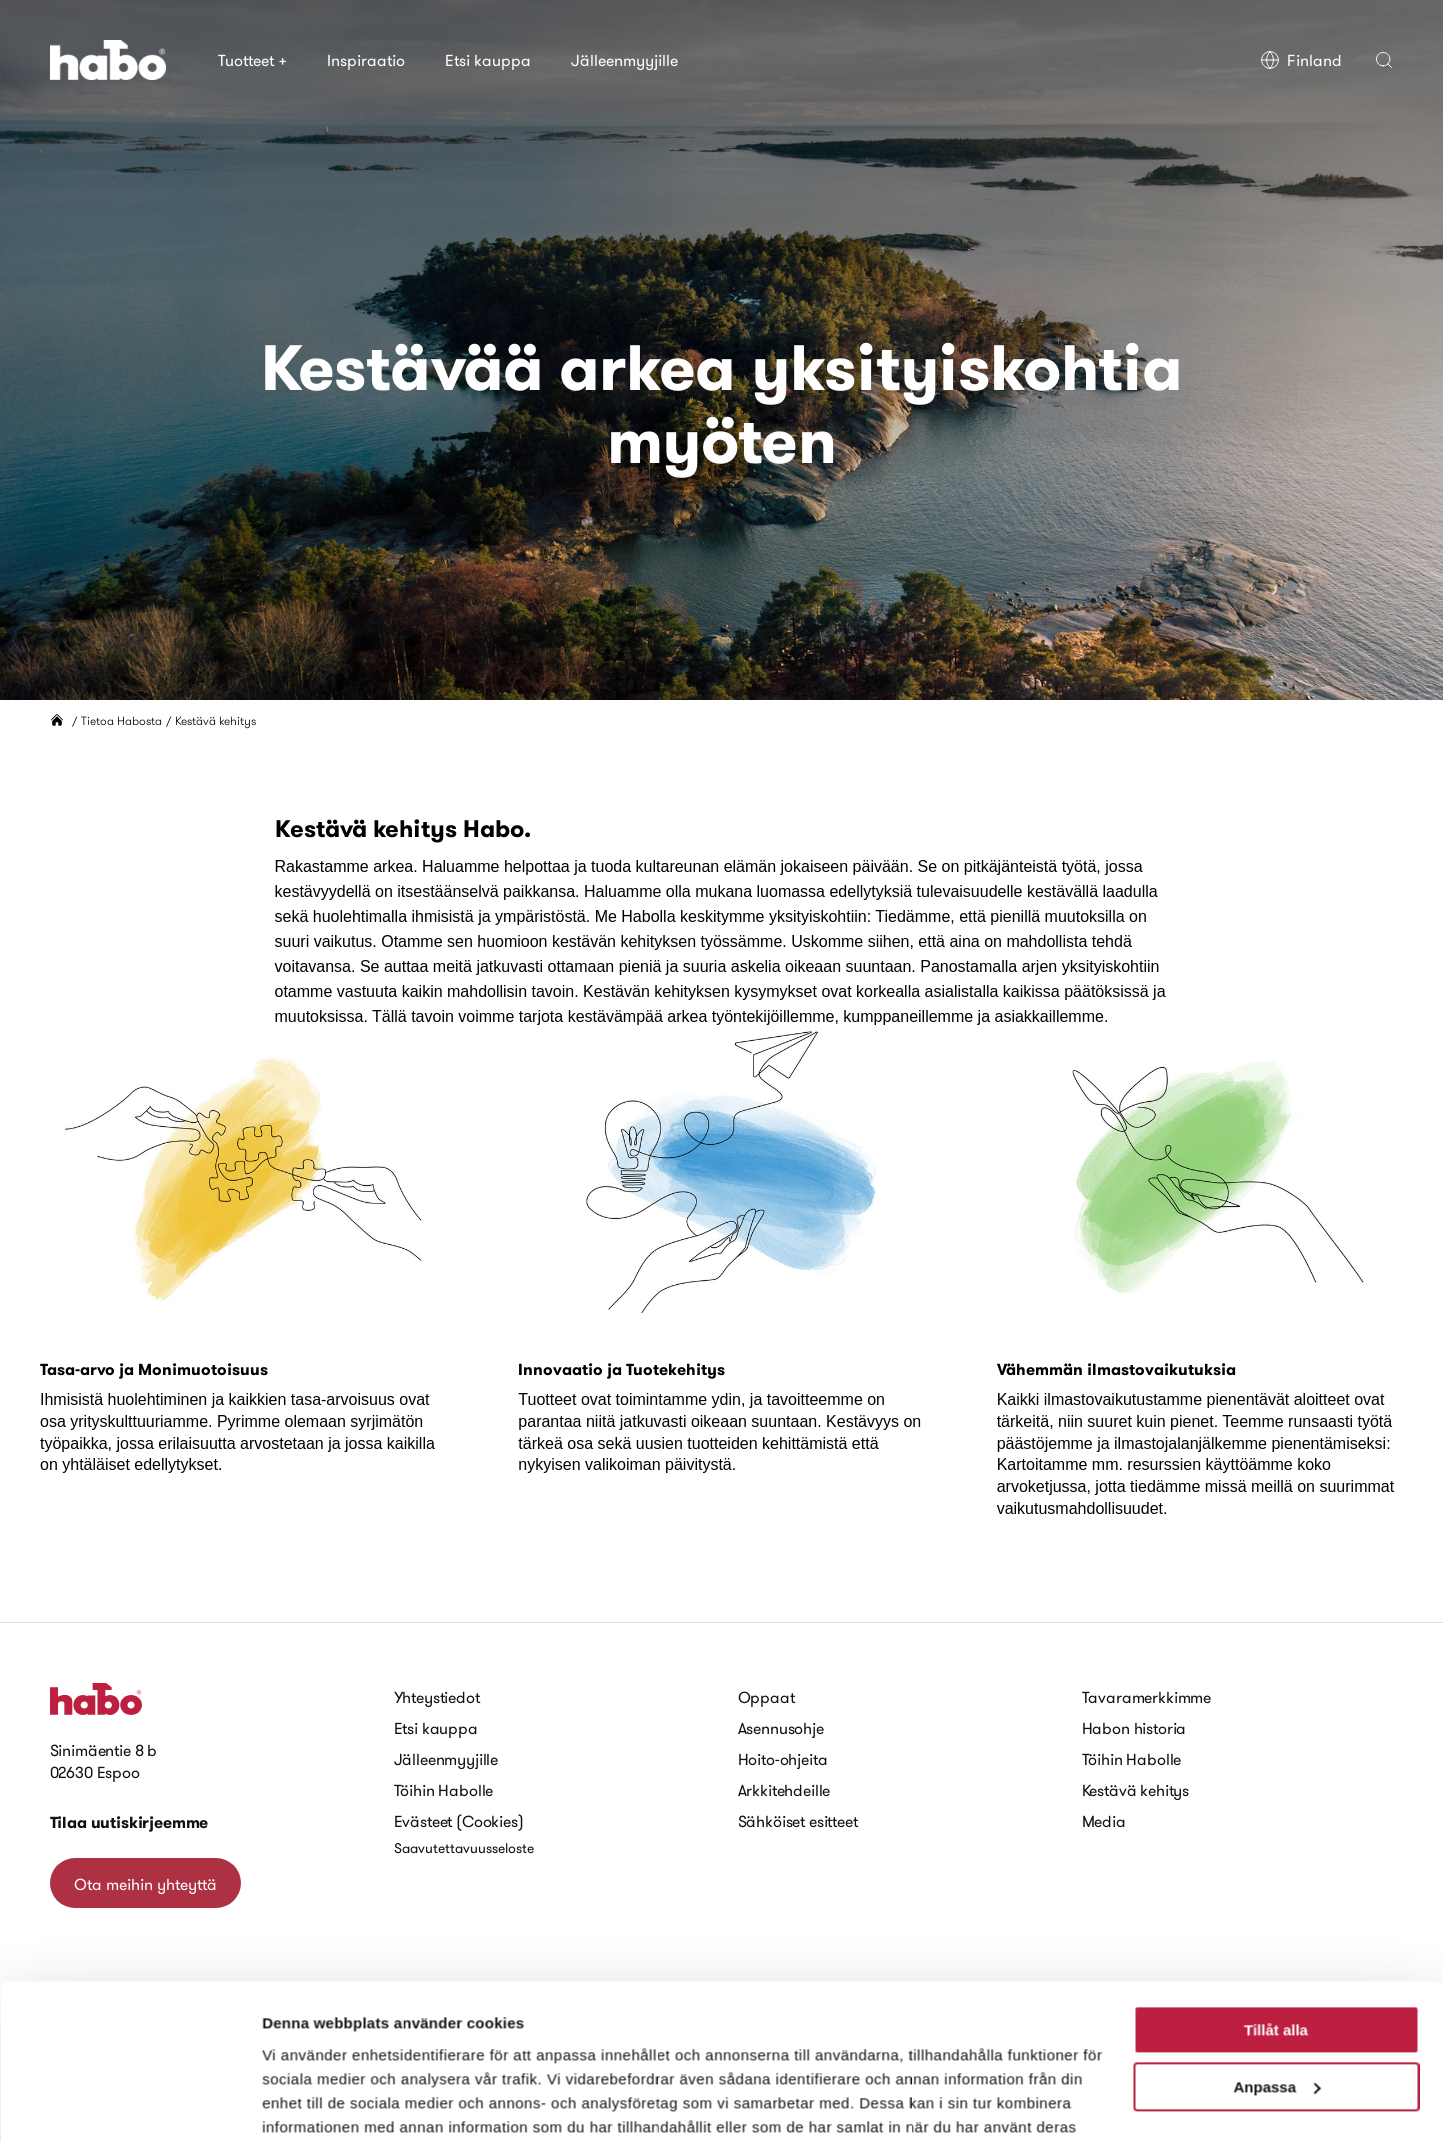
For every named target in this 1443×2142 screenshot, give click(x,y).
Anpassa (1276, 1983)
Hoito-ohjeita (783, 1759)
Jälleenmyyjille (624, 60)
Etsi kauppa (488, 60)
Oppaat (766, 1697)
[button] (1384, 60)
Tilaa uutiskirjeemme (129, 1822)
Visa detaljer (306, 2102)
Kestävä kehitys (1136, 1790)
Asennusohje (781, 1728)
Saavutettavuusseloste (464, 1848)
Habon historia (1134, 1728)
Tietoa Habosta (121, 720)
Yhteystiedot (437, 1697)
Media (1104, 1821)
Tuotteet (252, 60)
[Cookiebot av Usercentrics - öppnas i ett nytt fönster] (129, 2103)
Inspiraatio (366, 60)
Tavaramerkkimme (1147, 1697)
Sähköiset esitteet (798, 1821)
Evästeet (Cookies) (459, 1821)
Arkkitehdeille (784, 1790)
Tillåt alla (1276, 1927)
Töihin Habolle (444, 1790)
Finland (1300, 60)
